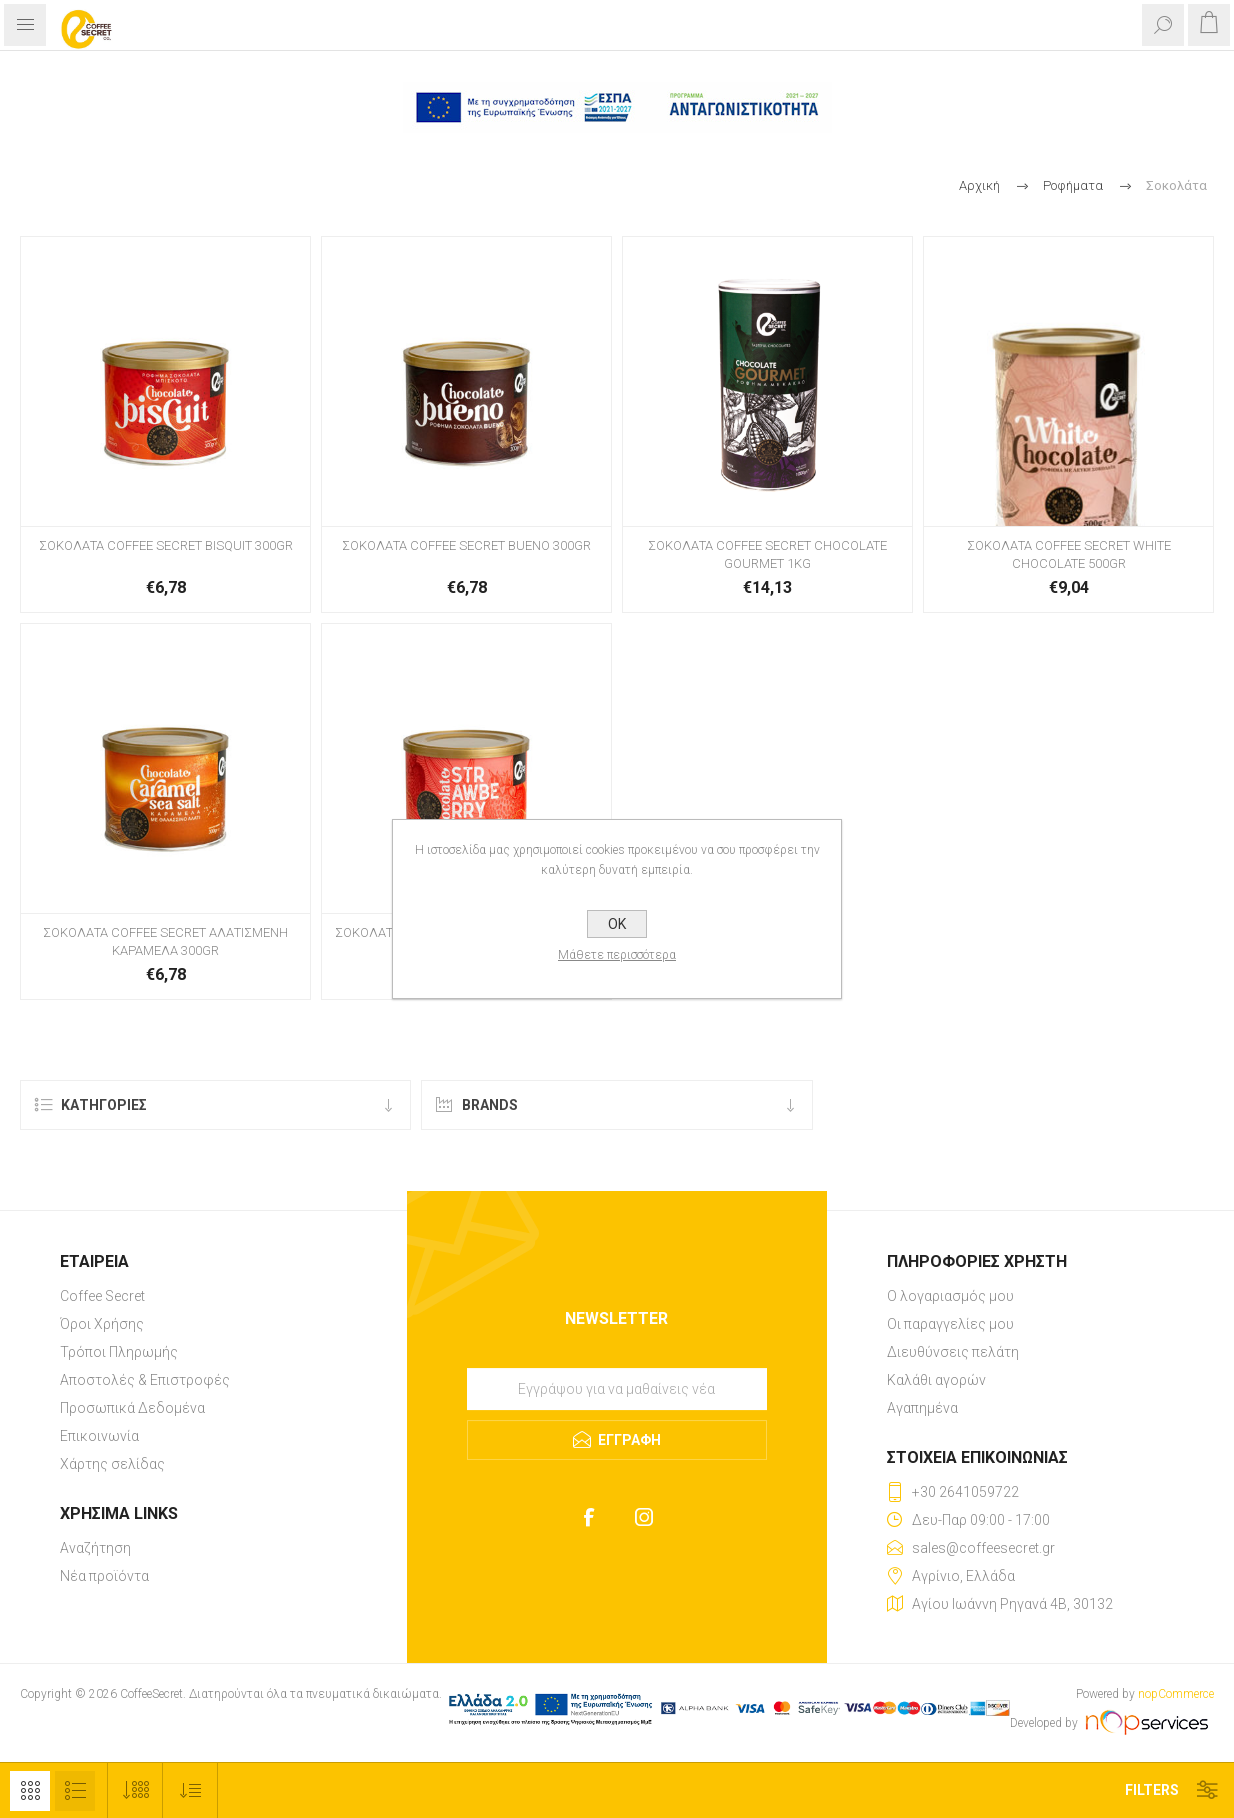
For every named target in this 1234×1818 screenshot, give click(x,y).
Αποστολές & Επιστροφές (145, 1380)
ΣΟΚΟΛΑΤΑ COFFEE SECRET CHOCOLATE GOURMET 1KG (767, 554)
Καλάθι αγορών (936, 1380)
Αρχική (979, 185)
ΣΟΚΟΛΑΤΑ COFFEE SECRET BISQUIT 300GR (166, 545)
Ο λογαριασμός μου (950, 1296)
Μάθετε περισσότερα (617, 955)
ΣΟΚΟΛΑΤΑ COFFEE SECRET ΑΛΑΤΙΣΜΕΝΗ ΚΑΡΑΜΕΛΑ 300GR (165, 941)
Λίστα (75, 1791)
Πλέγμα (30, 1791)
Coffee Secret (102, 1296)
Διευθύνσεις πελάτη (953, 1352)
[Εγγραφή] (617, 1389)
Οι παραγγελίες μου (950, 1324)
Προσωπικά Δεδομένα (132, 1408)
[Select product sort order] (190, 1790)
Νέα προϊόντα (104, 1576)
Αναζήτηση (95, 1548)
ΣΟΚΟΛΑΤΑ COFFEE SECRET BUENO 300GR (466, 545)
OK (617, 924)
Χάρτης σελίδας (112, 1464)
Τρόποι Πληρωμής (119, 1352)
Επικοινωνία (99, 1436)
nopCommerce (1176, 1694)
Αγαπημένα (922, 1408)
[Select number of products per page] (135, 1790)
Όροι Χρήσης (102, 1324)
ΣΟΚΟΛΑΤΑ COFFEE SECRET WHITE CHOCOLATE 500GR (1069, 554)
